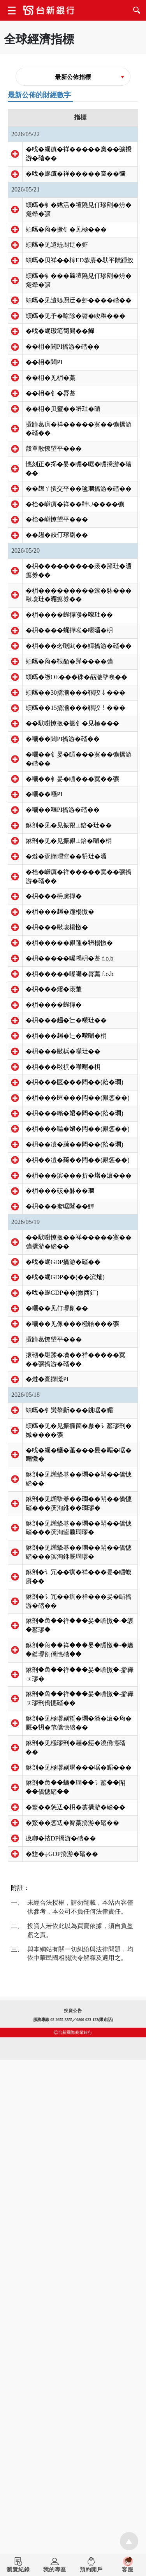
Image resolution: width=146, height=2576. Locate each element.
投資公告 (73, 2526)
